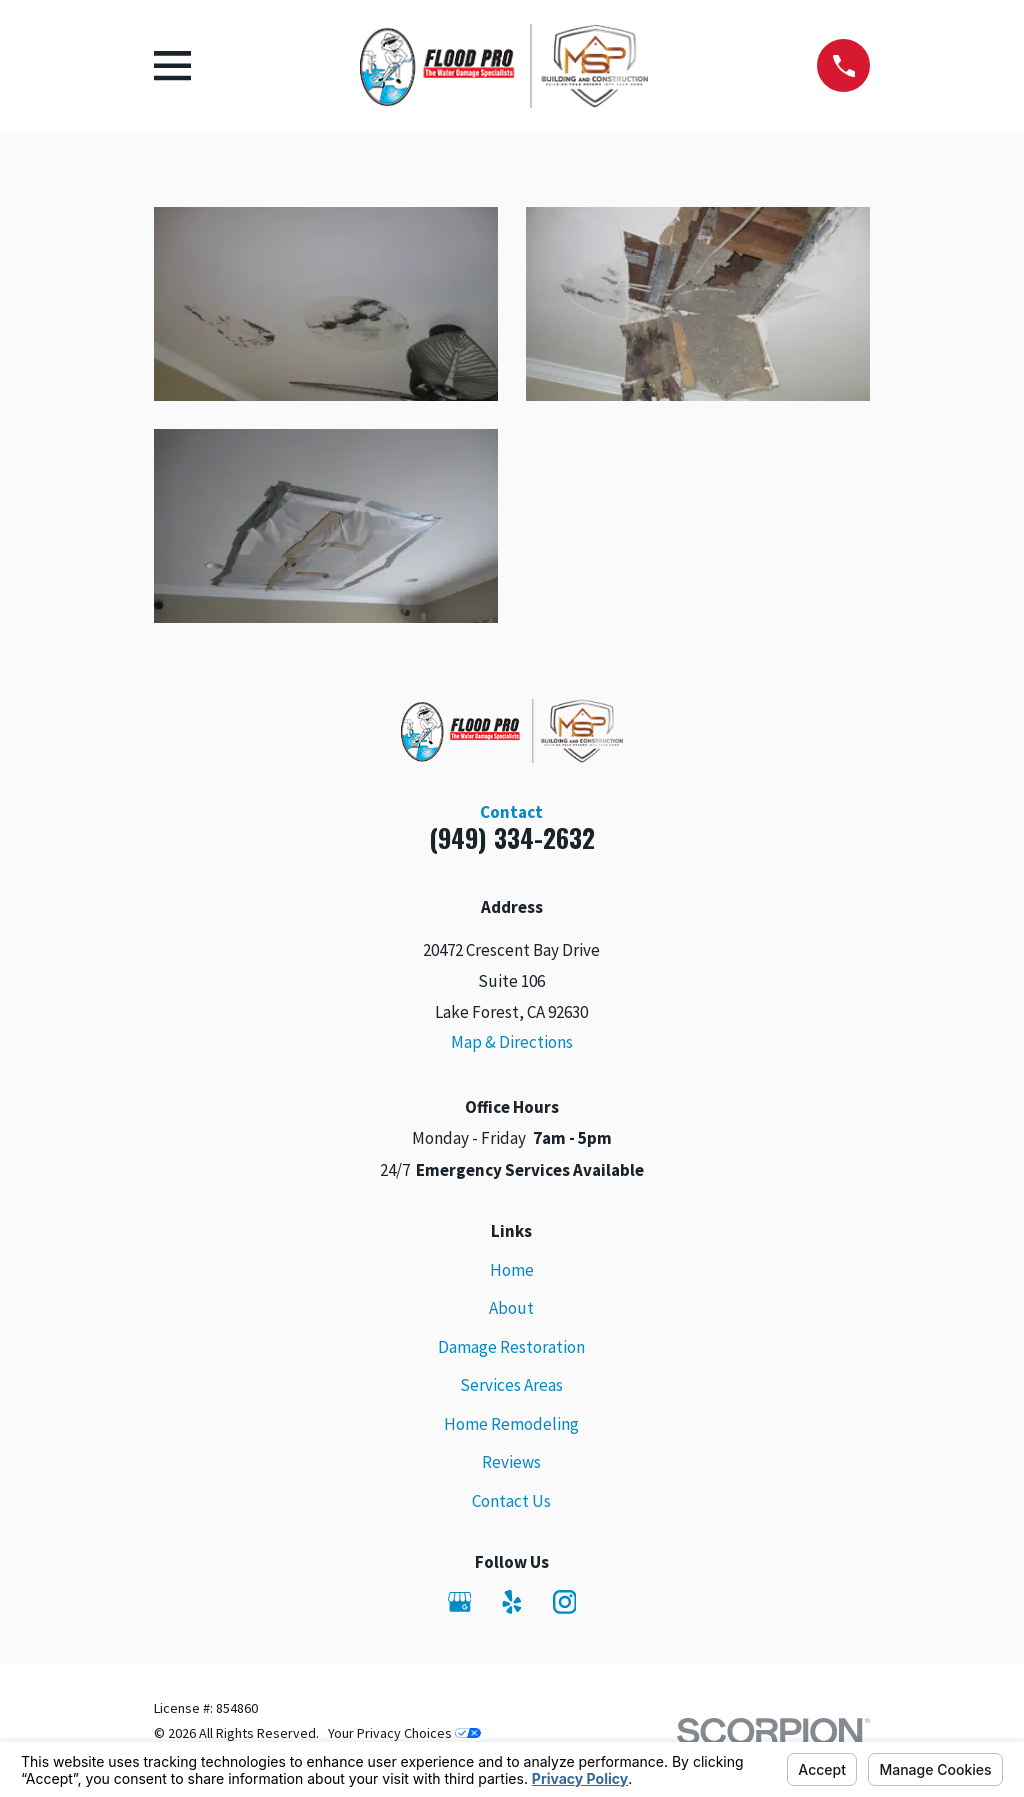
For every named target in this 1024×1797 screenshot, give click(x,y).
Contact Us (511, 1501)
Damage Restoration (511, 1347)
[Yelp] (512, 1602)
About (511, 1308)
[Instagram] (565, 1602)
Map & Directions (512, 1042)
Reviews (511, 1462)
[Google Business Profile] (460, 1602)
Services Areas (511, 1385)
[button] (326, 303)
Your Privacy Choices (404, 1733)
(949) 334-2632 (512, 837)
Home (512, 1270)
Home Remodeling (511, 1424)
